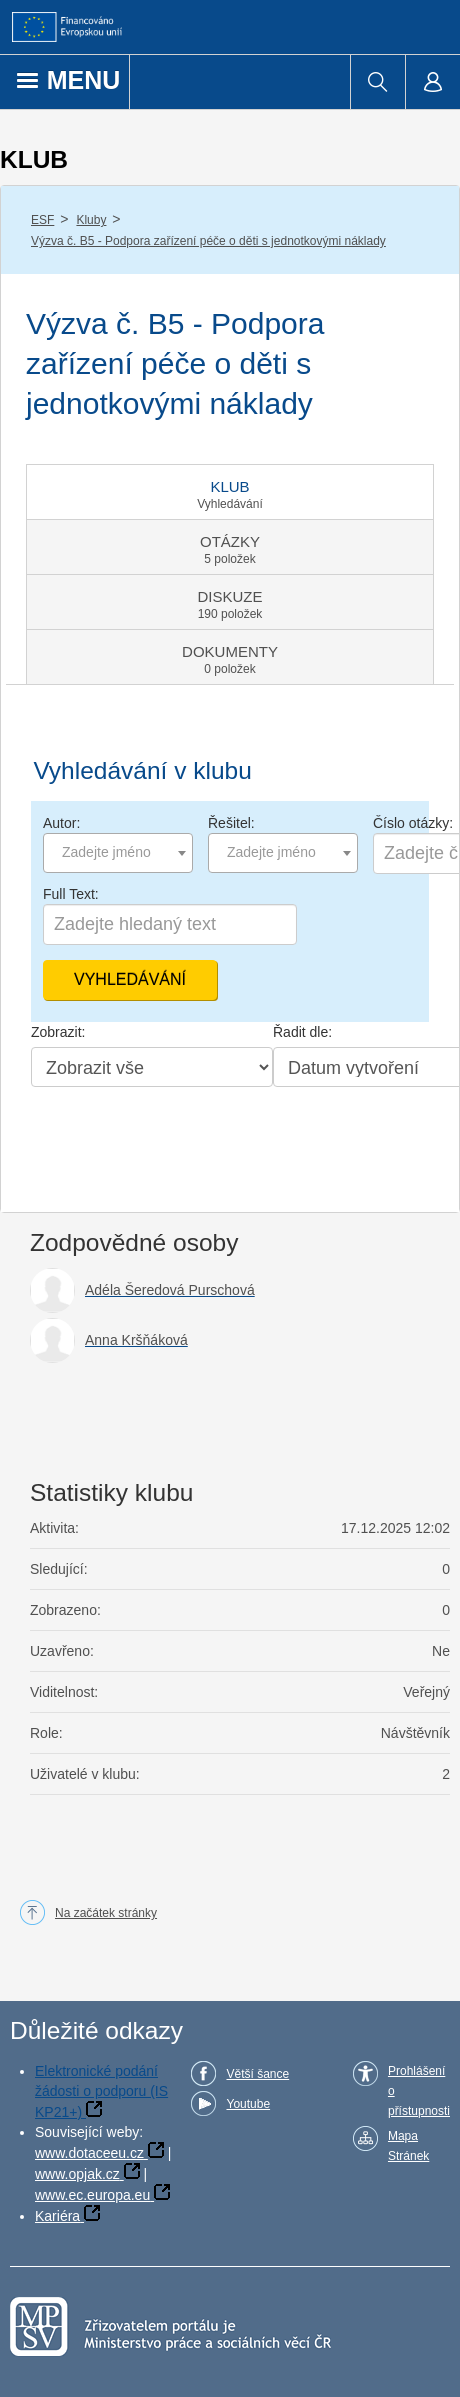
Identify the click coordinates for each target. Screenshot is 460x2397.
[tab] (230, 492)
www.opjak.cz (77, 2174)
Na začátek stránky (106, 1913)
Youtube (248, 2104)
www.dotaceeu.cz (89, 2153)
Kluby (91, 220)
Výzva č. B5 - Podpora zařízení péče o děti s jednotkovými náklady (208, 241)
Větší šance (257, 2074)
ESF (42, 220)
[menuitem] (377, 82)
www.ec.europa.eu (92, 2195)
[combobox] (118, 853)
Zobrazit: (58, 1032)
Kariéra (57, 2216)
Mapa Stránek (408, 2146)
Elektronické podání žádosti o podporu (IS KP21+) (101, 2091)
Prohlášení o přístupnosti (419, 2091)
